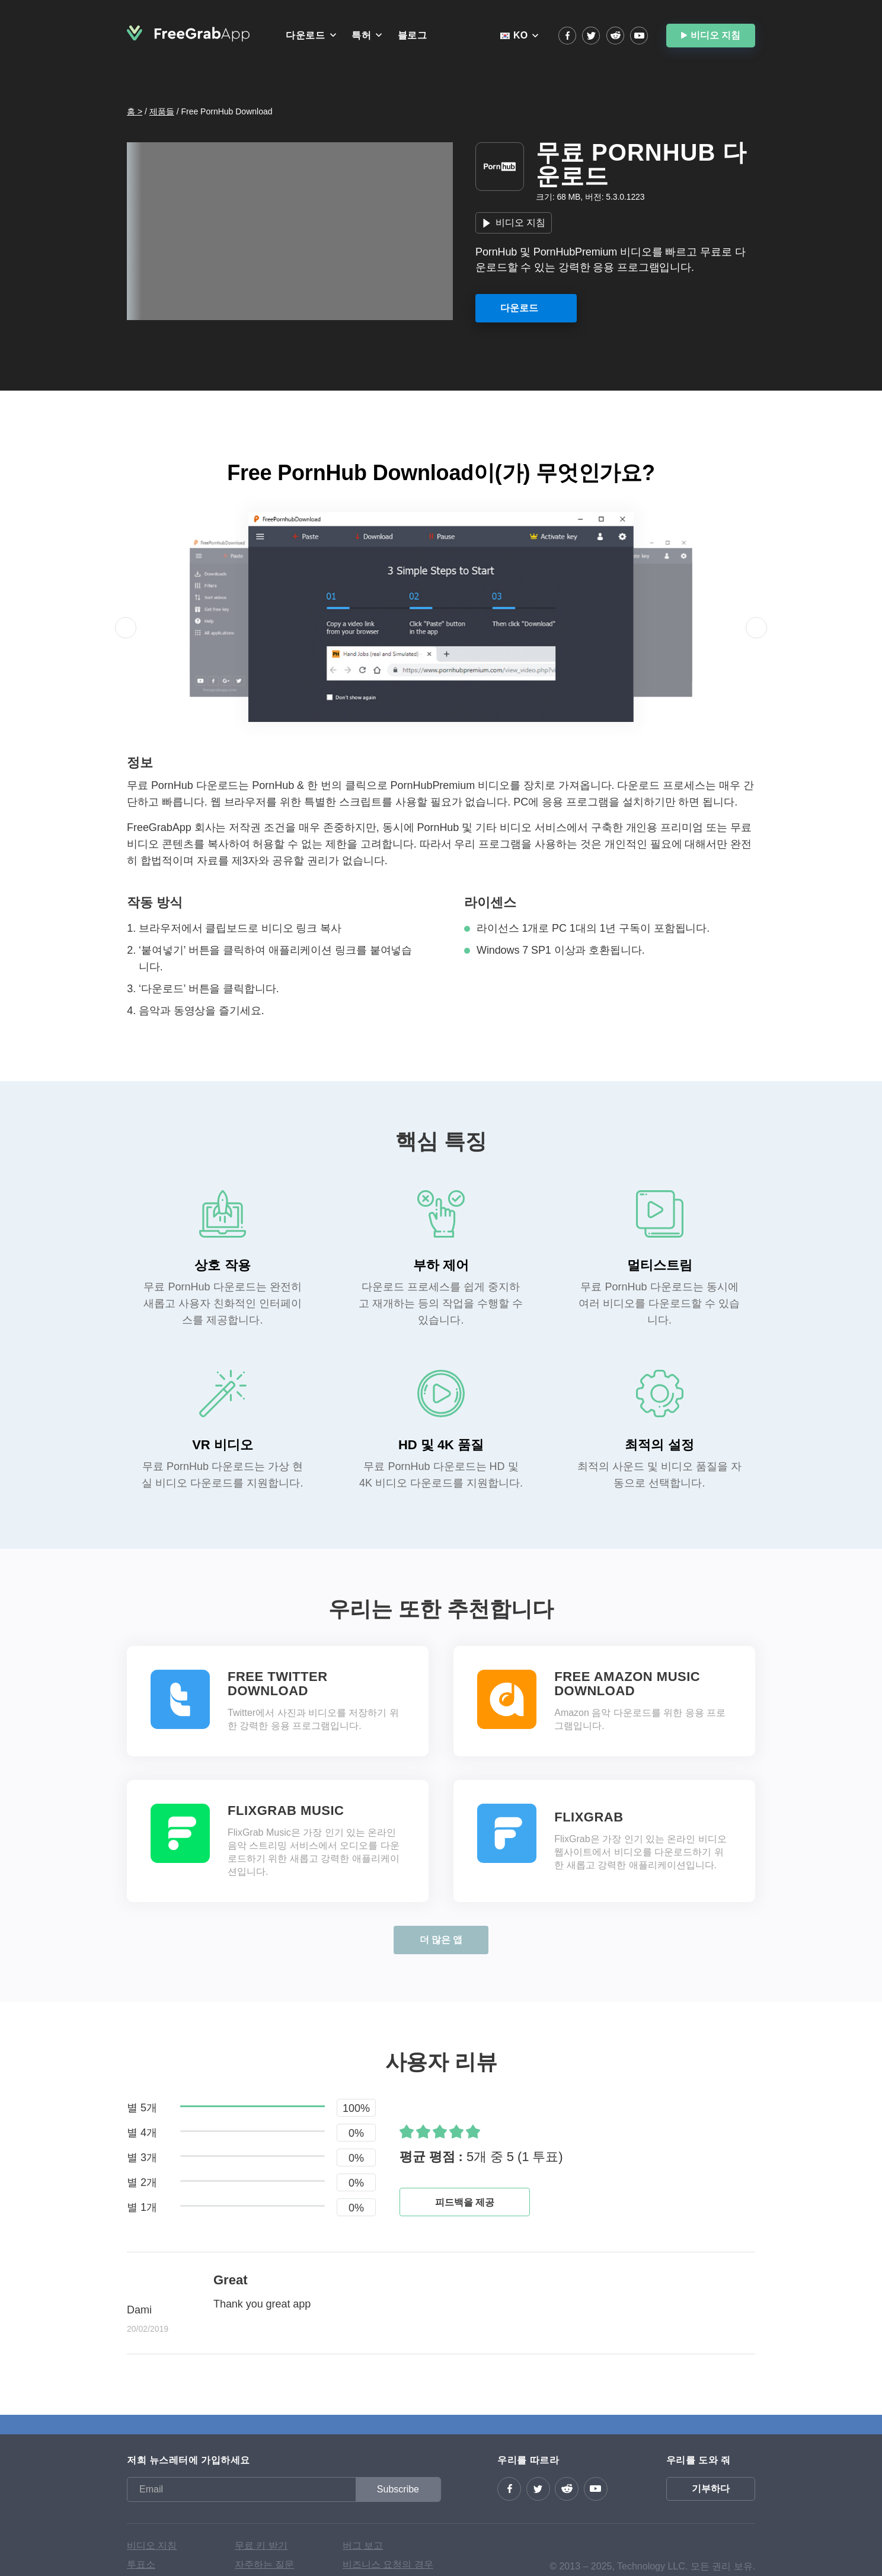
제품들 (161, 111)
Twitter (591, 35)
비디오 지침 (715, 35)
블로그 (412, 35)
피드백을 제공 (464, 2202)
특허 (361, 35)
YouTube (639, 35)
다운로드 (305, 35)
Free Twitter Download (278, 1684)
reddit (615, 35)
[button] (125, 627)
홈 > (134, 111)
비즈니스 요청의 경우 (388, 2564)
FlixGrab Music (286, 1811)
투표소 (141, 2564)
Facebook (567, 35)
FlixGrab (588, 1817)
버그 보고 (363, 2545)
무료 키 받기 (261, 2545)
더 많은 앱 (441, 1940)
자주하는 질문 (264, 2564)
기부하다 (711, 2489)
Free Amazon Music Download (627, 1684)
